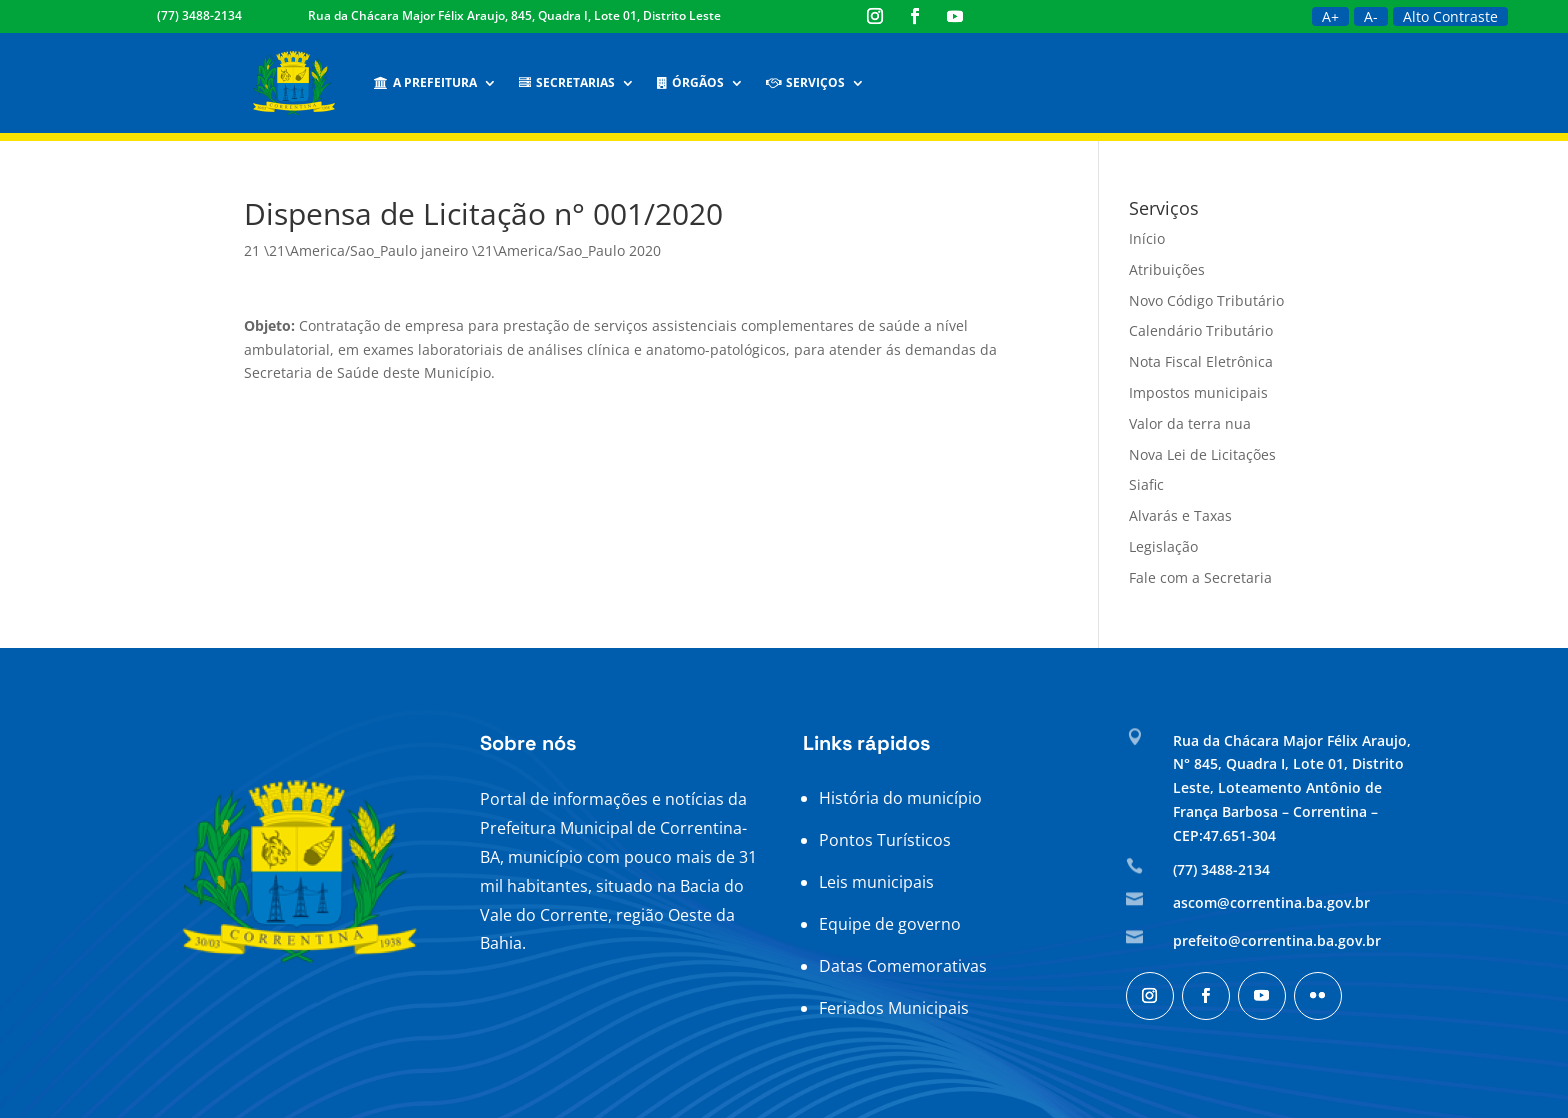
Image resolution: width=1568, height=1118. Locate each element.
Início (1147, 238)
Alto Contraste (1450, 16)
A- (1371, 16)
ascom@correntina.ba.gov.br (1271, 902)
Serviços (805, 82)
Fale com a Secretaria (1200, 577)
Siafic (1146, 484)
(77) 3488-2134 (199, 15)
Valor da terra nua (1190, 423)
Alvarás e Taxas (1180, 515)
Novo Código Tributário (1206, 300)
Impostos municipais (1198, 392)
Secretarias (567, 82)
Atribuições (1167, 269)
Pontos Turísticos (885, 840)
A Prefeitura (425, 82)
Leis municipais (876, 882)
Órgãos (690, 82)
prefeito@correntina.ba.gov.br (1277, 940)
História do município (900, 798)
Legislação (1163, 546)
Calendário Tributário (1201, 330)
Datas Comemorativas (903, 966)
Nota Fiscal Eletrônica (1201, 361)
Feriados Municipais (894, 1008)
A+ (1330, 16)
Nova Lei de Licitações (1202, 454)
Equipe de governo (890, 924)
